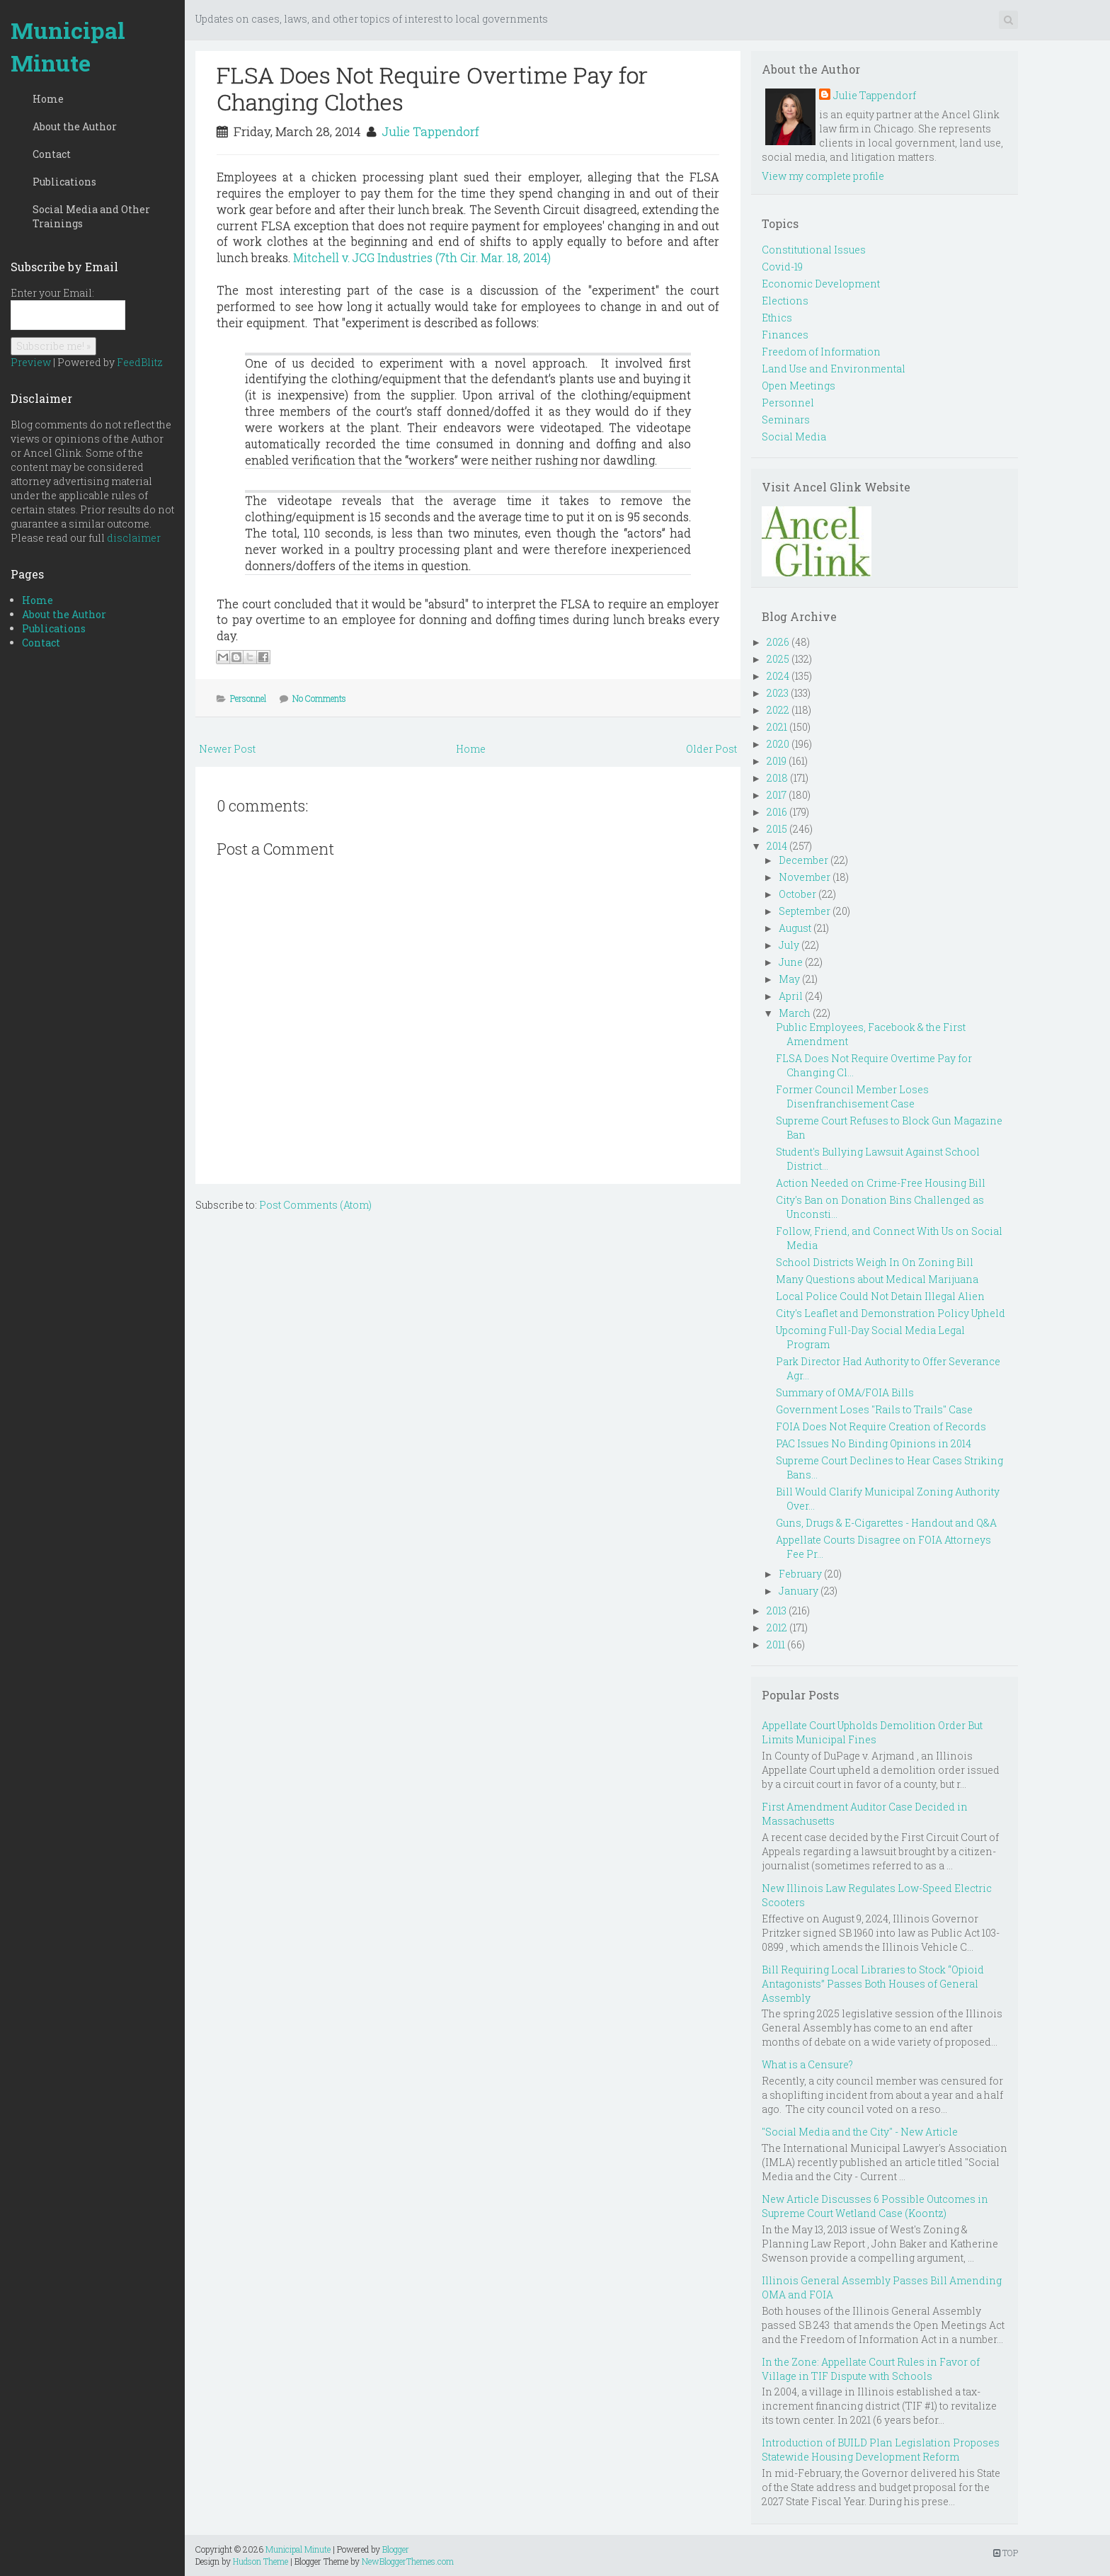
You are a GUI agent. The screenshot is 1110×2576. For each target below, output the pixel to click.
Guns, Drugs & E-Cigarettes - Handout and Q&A (886, 1522)
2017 (776, 795)
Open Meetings (798, 385)
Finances (785, 334)
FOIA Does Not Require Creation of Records (881, 1426)
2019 (776, 761)
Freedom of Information (821, 351)
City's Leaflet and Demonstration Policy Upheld (890, 1313)
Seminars (786, 419)
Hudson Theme (260, 2561)
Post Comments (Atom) (315, 1205)
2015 (777, 829)
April (791, 996)
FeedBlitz (140, 362)
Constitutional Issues (814, 249)
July (789, 945)
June (791, 962)
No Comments (319, 698)
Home (48, 99)
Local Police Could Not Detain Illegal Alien (880, 1296)
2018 (777, 778)
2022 (778, 710)
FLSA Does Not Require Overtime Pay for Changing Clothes (432, 88)
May (789, 979)
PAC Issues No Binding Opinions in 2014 (873, 1443)
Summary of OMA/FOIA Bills (845, 1392)
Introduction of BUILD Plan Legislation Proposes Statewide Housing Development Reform (881, 2449)
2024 (778, 676)
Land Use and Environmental (833, 368)
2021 (777, 727)
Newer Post (227, 749)
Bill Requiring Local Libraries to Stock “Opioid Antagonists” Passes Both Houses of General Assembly (873, 1984)
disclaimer (134, 538)
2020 (778, 744)
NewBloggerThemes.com (408, 2561)
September (804, 911)
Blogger (395, 2549)
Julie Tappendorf (430, 131)
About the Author (75, 126)
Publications (64, 181)
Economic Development (821, 283)
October (797, 894)
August (795, 928)
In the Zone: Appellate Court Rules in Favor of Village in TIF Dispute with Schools (871, 2369)
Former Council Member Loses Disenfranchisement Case (852, 1096)
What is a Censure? (807, 2064)
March (795, 1013)
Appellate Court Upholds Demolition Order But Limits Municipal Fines (872, 1732)
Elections (785, 300)
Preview (31, 362)
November (804, 877)
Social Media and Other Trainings (91, 216)
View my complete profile (823, 176)
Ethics (777, 317)
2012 (777, 1627)
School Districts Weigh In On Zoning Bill (874, 1262)
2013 (776, 1610)
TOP (1005, 2552)
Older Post (711, 749)
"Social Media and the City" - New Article (860, 2131)
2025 (778, 659)
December (803, 860)
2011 (776, 1644)
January (798, 1590)
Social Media (794, 436)
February (800, 1573)
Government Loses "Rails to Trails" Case (874, 1409)
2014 (777, 846)
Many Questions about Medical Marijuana (877, 1279)
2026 (778, 642)
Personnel (248, 698)
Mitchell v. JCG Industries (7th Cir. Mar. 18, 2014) (422, 257)
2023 (778, 693)
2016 (777, 812)
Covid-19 (782, 266)
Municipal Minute (68, 46)
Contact (52, 154)
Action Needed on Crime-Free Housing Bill (880, 1183)
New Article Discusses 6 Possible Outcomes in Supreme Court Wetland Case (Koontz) (875, 2206)
